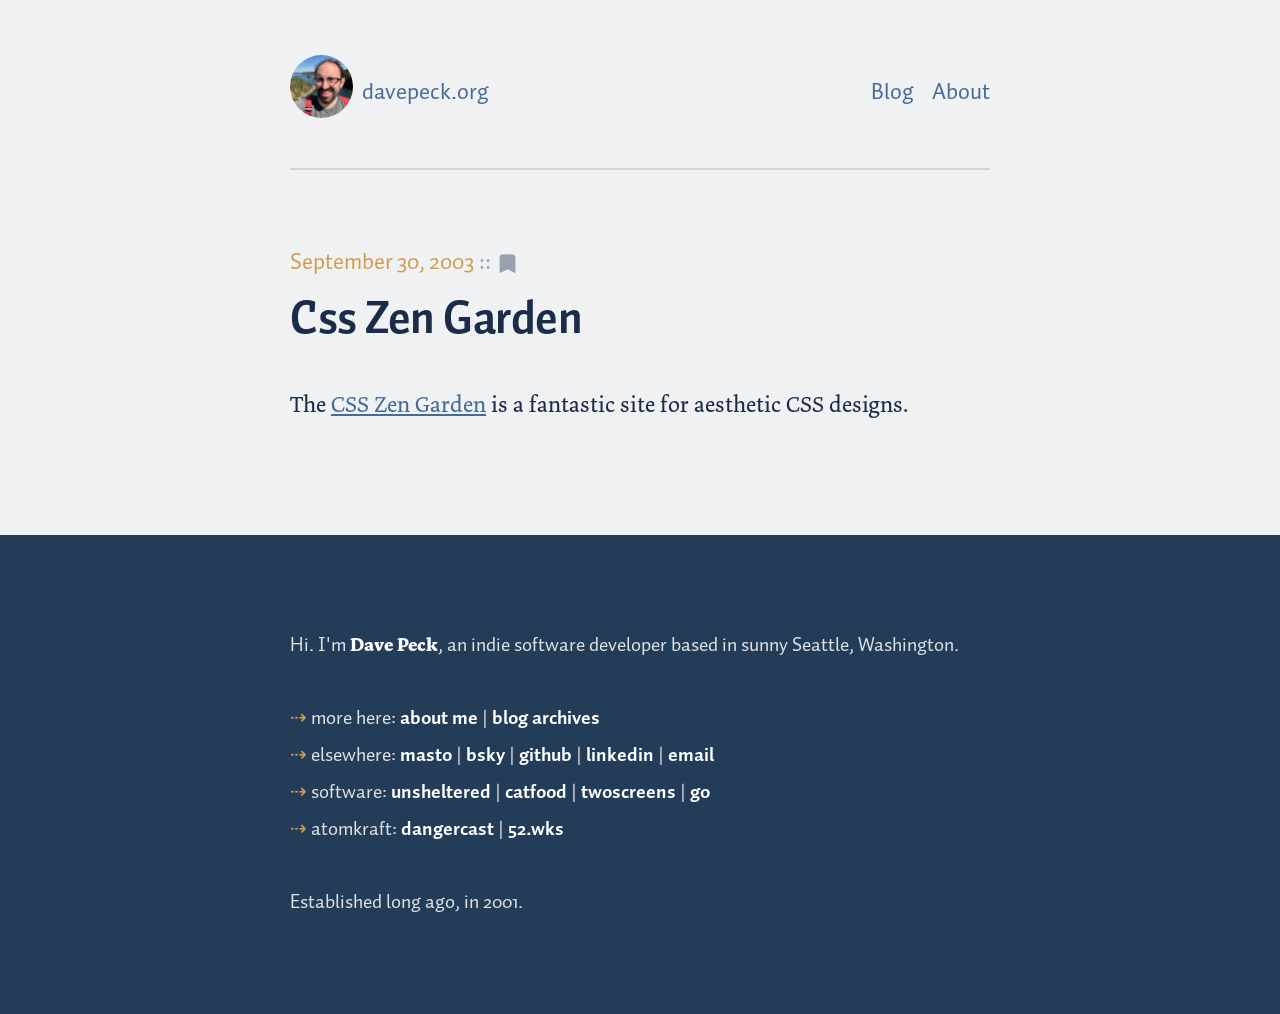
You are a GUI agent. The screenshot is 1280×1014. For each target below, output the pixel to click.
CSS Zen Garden (408, 404)
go (700, 792)
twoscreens (628, 792)
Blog (892, 93)
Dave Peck (394, 645)
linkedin (620, 755)
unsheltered (441, 792)
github (545, 755)
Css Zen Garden (436, 320)
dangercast (447, 829)
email (691, 755)
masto (426, 755)
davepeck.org (425, 93)
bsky (485, 755)
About (961, 93)
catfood (536, 792)
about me (439, 718)
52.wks (536, 829)
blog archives (546, 718)
